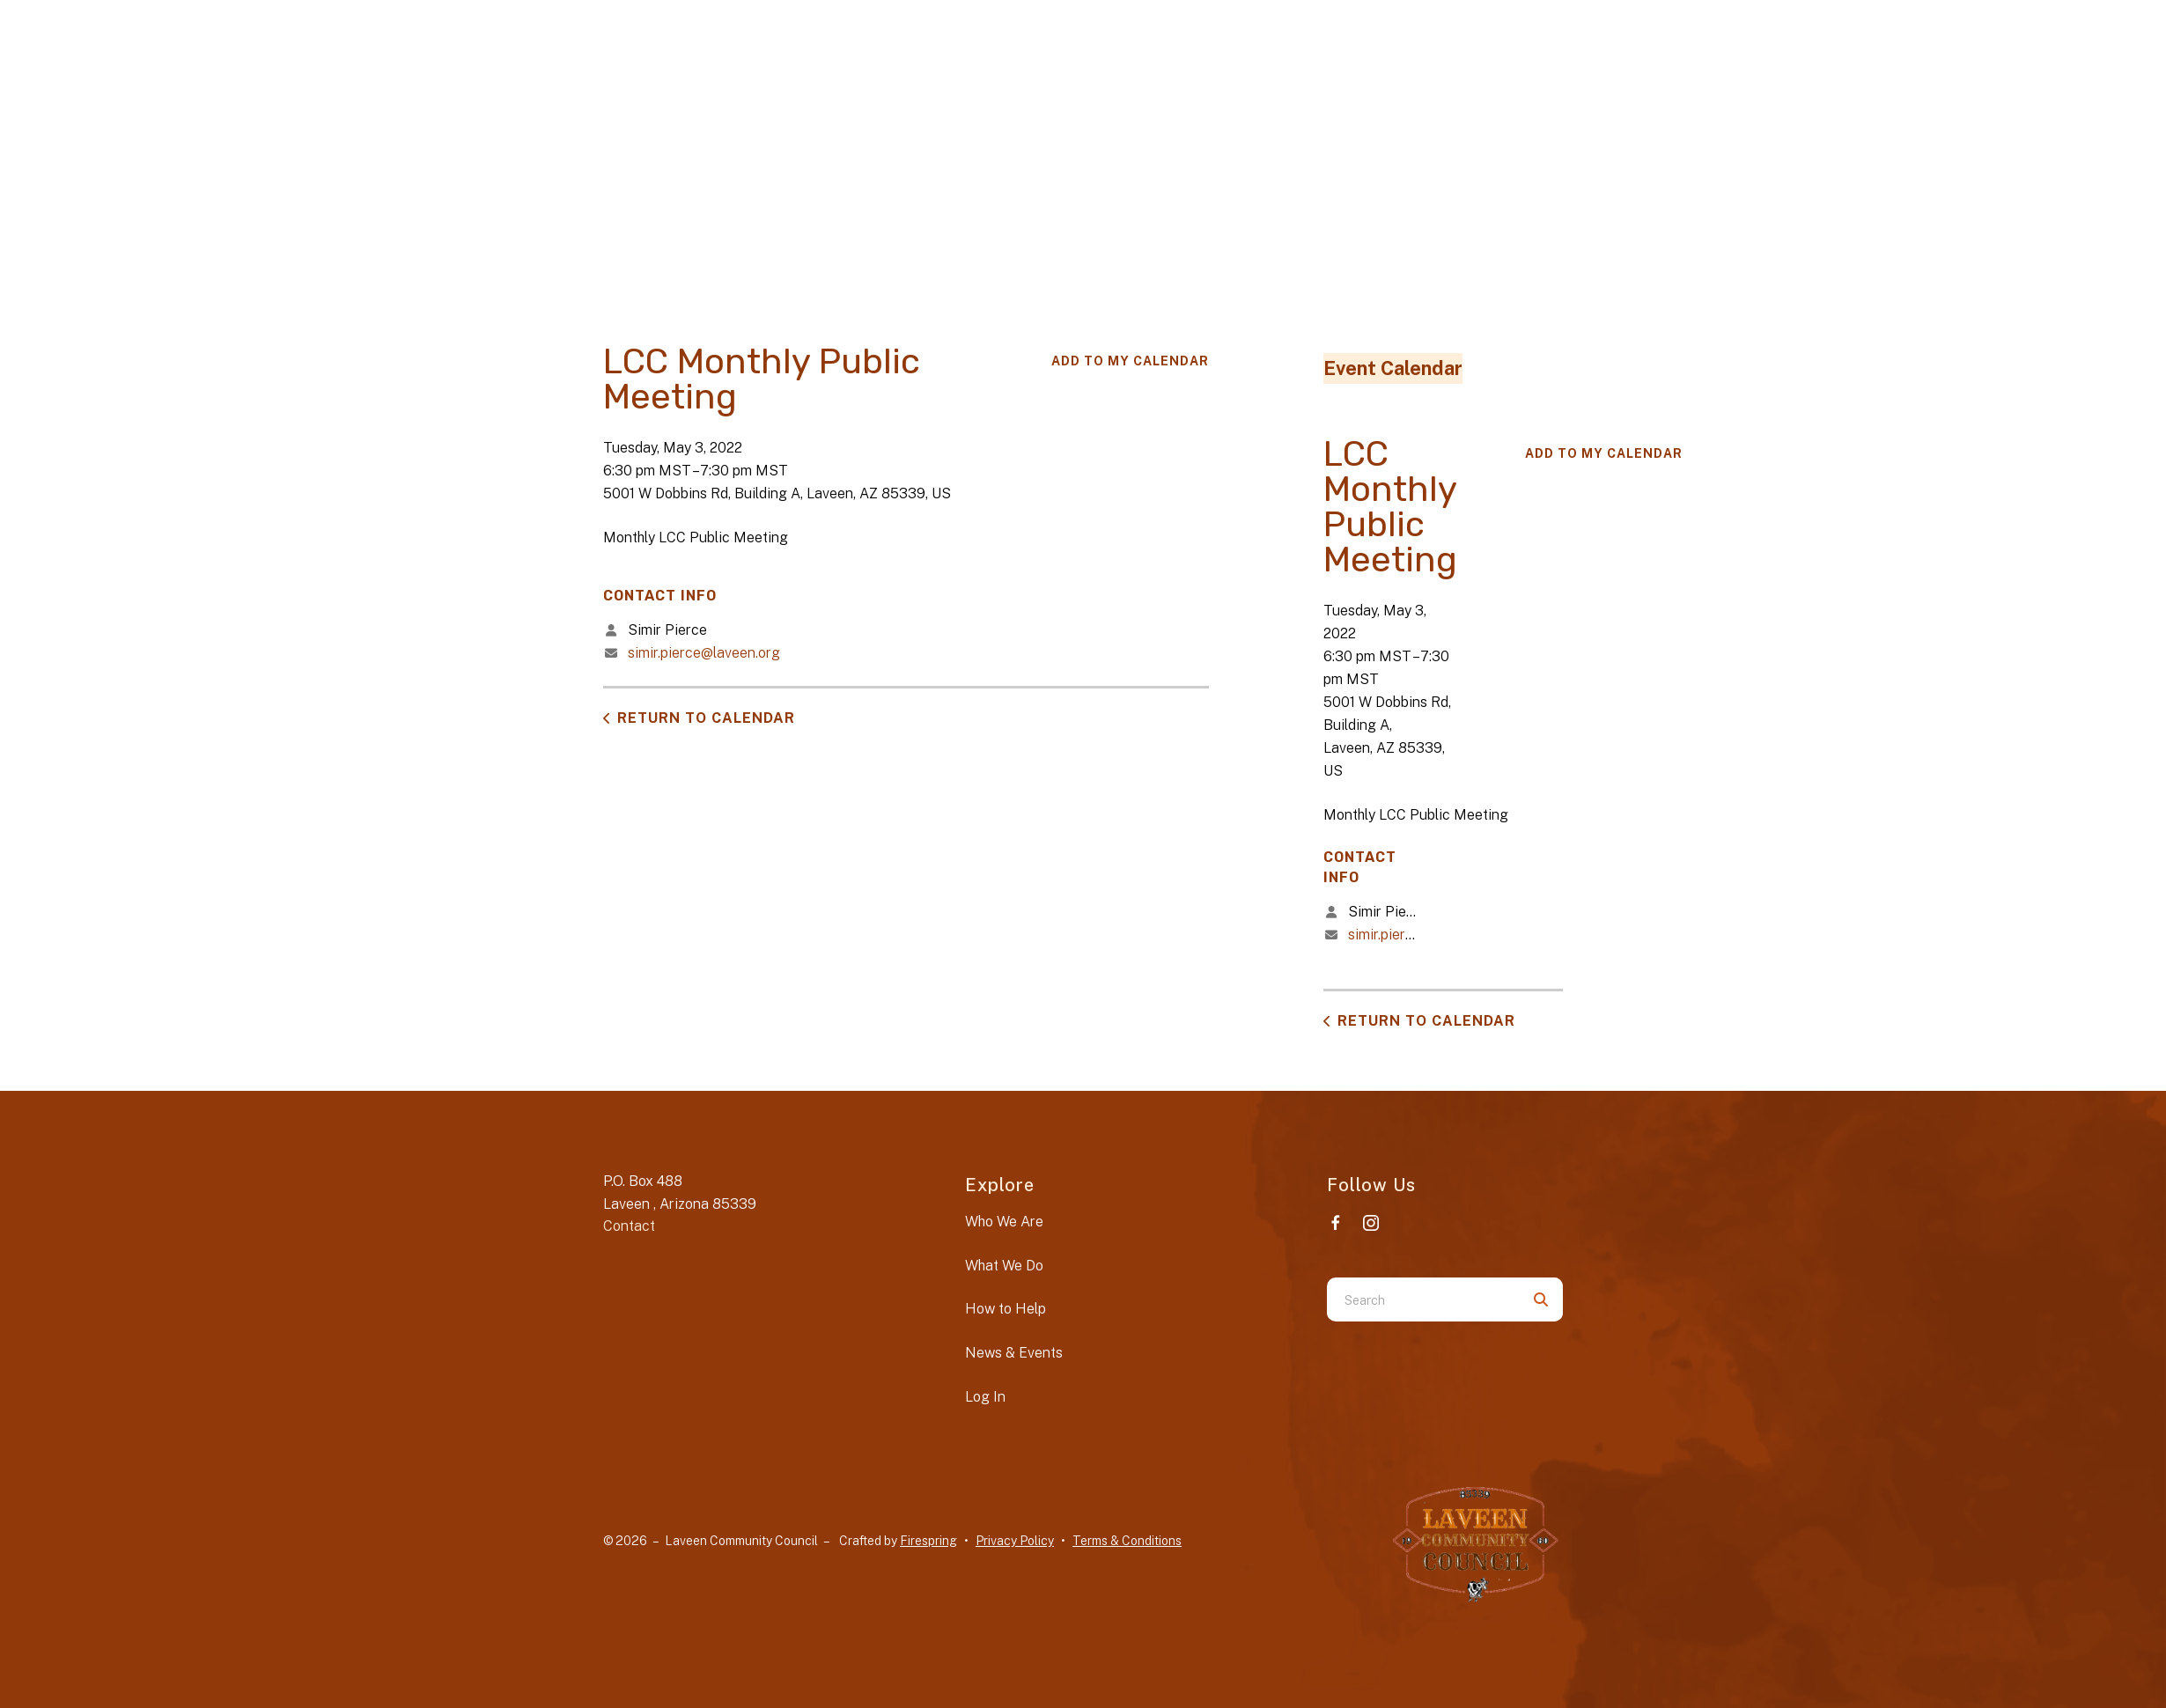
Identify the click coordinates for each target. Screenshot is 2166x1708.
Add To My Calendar (1130, 361)
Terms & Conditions (1127, 1541)
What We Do (1004, 1265)
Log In (985, 1396)
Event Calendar (1392, 368)
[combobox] (1423, 1299)
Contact (629, 1226)
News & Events (1014, 1352)
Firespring (928, 1541)
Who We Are (1004, 1221)
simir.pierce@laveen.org (704, 652)
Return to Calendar (706, 718)
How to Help (1005, 1308)
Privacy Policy (1015, 1541)
